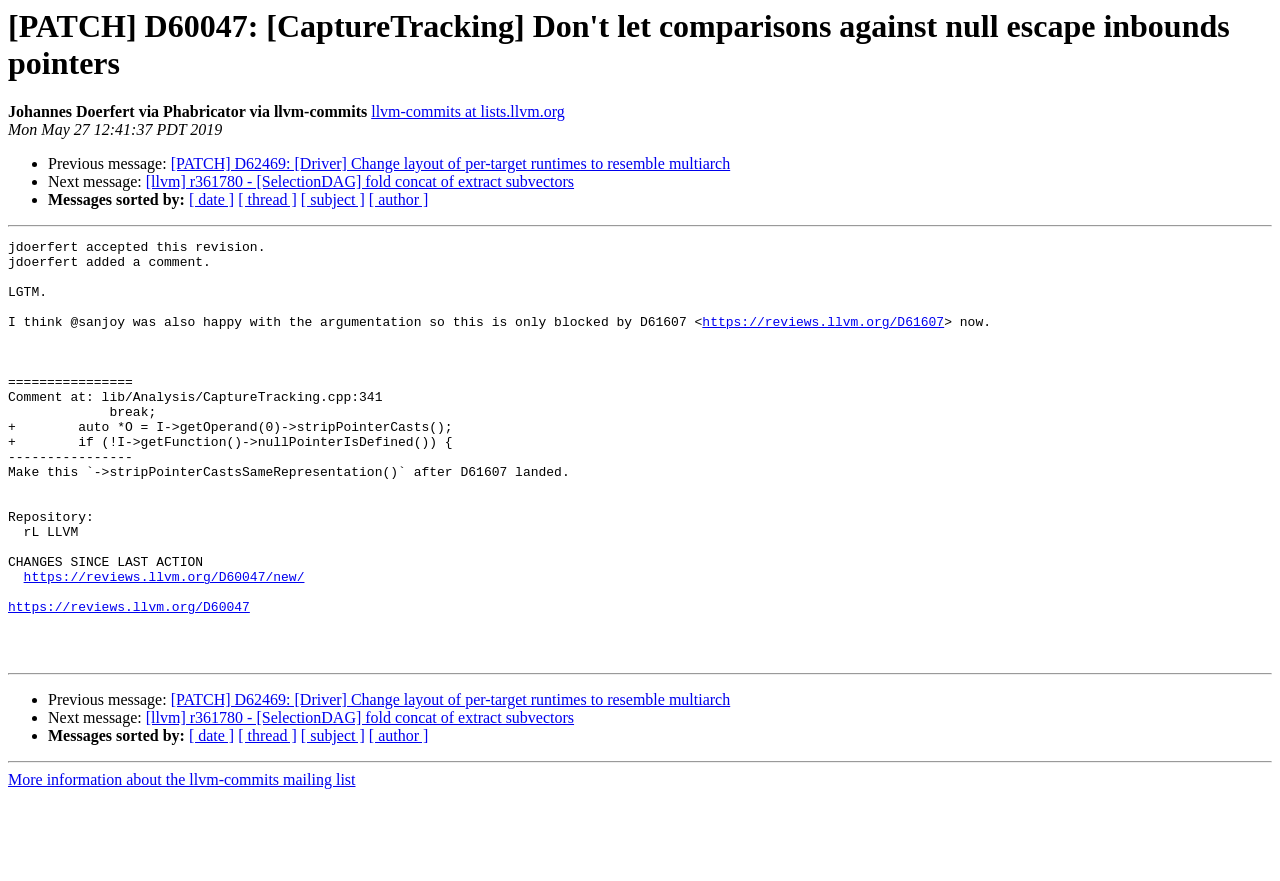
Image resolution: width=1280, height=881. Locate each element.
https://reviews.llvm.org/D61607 (823, 339)
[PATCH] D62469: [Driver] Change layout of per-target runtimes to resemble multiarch (451, 163)
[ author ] (399, 199)
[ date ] (211, 199)
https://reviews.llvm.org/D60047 (129, 681)
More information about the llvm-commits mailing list (182, 863)
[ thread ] (267, 199)
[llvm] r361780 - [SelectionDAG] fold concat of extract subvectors (360, 181)
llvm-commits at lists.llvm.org (467, 111)
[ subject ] (333, 199)
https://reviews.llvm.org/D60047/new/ (164, 645)
